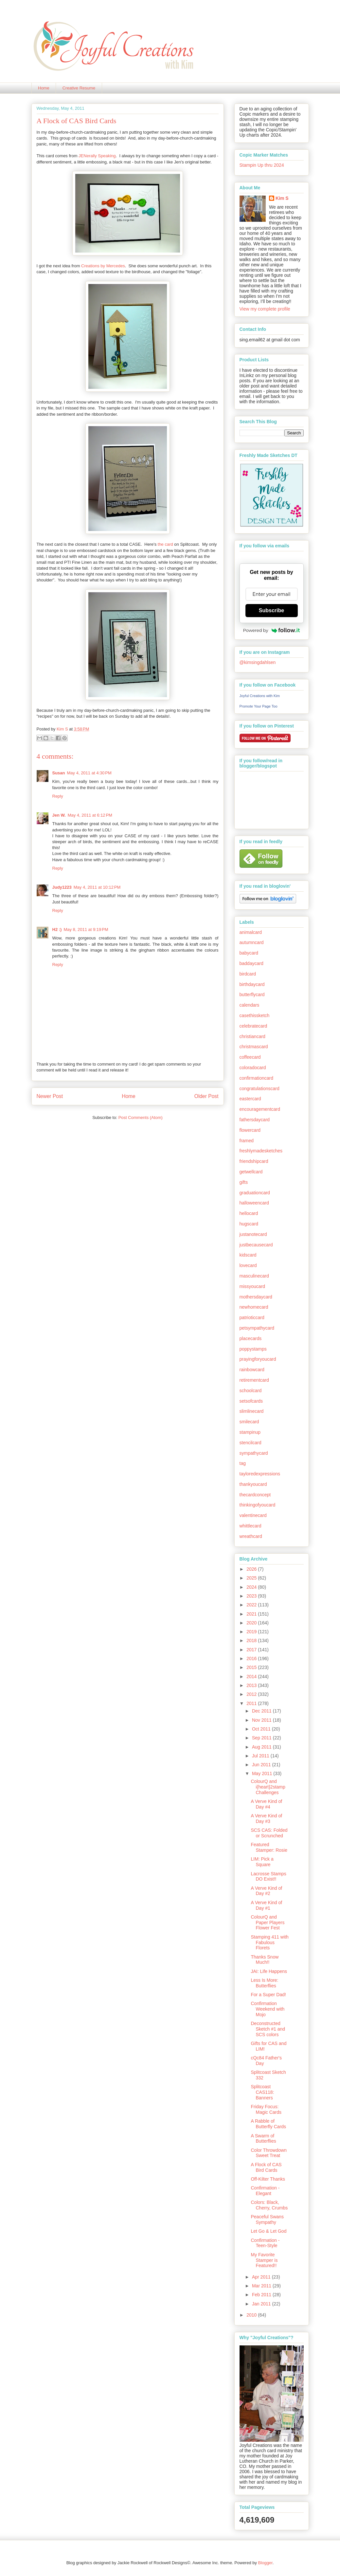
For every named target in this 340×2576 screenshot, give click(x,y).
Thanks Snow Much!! (264, 1959)
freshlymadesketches (261, 1150)
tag (243, 1463)
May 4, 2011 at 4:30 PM (89, 772)
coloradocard (253, 1067)
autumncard (252, 942)
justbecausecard (256, 1244)
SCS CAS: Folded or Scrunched (269, 1833)
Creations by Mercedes (103, 265)
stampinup (250, 1432)
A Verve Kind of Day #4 (266, 1804)
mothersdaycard (256, 1296)
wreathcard (251, 1536)
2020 (252, 1622)
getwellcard (251, 1171)
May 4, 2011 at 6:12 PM (90, 815)
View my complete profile (265, 309)
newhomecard (254, 1307)
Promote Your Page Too (258, 706)
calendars (249, 1005)
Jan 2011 (262, 2303)
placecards (251, 1338)
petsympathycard (257, 1328)
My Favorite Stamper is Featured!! (264, 2260)
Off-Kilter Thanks (268, 2179)
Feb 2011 (262, 2294)
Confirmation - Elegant (265, 2190)
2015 (252, 1667)
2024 (252, 1587)
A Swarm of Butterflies (263, 2138)
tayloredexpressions (260, 1473)
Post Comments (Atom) (140, 1117)
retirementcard (254, 1380)
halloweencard (254, 1202)
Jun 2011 (262, 1764)
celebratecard (253, 1026)
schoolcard (251, 1390)
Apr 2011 (262, 2277)
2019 (252, 1631)
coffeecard (250, 1057)
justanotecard (253, 1234)
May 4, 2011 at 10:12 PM (97, 887)
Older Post (206, 1096)
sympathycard (254, 1453)
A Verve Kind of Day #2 (266, 1890)
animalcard (251, 932)
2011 (252, 1703)
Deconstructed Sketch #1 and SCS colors (268, 2029)
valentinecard (253, 1515)
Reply (57, 796)
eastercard (250, 1098)
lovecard (248, 1265)
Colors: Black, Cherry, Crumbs (269, 2205)
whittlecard (250, 1525)
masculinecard (254, 1276)
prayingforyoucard (258, 1359)
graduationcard (255, 1192)
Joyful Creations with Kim (260, 696)
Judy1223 (62, 887)
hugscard (249, 1223)
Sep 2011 (262, 1737)
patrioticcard (252, 1317)
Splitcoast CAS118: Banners (262, 2092)
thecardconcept (255, 1494)
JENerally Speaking (97, 155)
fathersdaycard (255, 1119)
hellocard (249, 1213)
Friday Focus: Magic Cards (266, 2109)
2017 (252, 1649)
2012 (252, 1694)
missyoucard (252, 1286)
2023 (252, 1596)
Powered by (271, 630)
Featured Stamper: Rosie (269, 1847)
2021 (252, 1614)
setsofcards (251, 1401)
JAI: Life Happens (269, 1971)
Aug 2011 (262, 1747)
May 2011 (262, 1773)
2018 (252, 1640)
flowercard (250, 1130)
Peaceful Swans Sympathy (267, 2219)
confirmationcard (257, 1078)
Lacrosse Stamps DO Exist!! (268, 1876)
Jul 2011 (261, 1755)
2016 (252, 1658)
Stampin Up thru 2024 (262, 165)
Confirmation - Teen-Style (265, 2243)
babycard (249, 953)
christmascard (254, 1046)
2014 (252, 1676)
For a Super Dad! (268, 1994)
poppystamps (253, 1349)
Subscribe (271, 610)
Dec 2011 (262, 1711)
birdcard (248, 973)
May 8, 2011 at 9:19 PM (85, 929)
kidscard (248, 1255)
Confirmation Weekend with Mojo (267, 2009)
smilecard (249, 1421)
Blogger (265, 2562)
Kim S (63, 729)
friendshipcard (254, 1161)
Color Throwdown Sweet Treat (268, 2153)
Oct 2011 (262, 1729)
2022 (252, 1604)
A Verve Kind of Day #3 (266, 1818)
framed (247, 1140)
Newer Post (50, 1096)
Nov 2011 (262, 1720)
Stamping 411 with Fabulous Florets (269, 1942)
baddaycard (251, 963)
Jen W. (59, 815)
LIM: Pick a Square (262, 1861)
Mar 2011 (262, 2285)
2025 (252, 1578)
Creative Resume (79, 87)
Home (43, 87)
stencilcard (250, 1442)
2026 (252, 1569)
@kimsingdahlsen (258, 662)
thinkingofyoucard (258, 1504)
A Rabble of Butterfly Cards (268, 2123)
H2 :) (57, 929)
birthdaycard (252, 984)
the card (165, 544)
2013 (252, 1685)
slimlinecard (252, 1411)
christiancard (252, 1036)
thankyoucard (253, 1484)
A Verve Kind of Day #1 (266, 1905)
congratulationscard (259, 1088)
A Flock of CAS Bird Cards (266, 2167)
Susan (58, 772)
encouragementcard (260, 1109)
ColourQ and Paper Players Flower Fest (267, 1922)
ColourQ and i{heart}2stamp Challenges (268, 1787)
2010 (252, 2315)
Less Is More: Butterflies (264, 1983)
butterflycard (252, 994)
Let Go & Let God (268, 2231)
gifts (244, 1182)
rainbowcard (252, 1369)
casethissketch (255, 1015)
